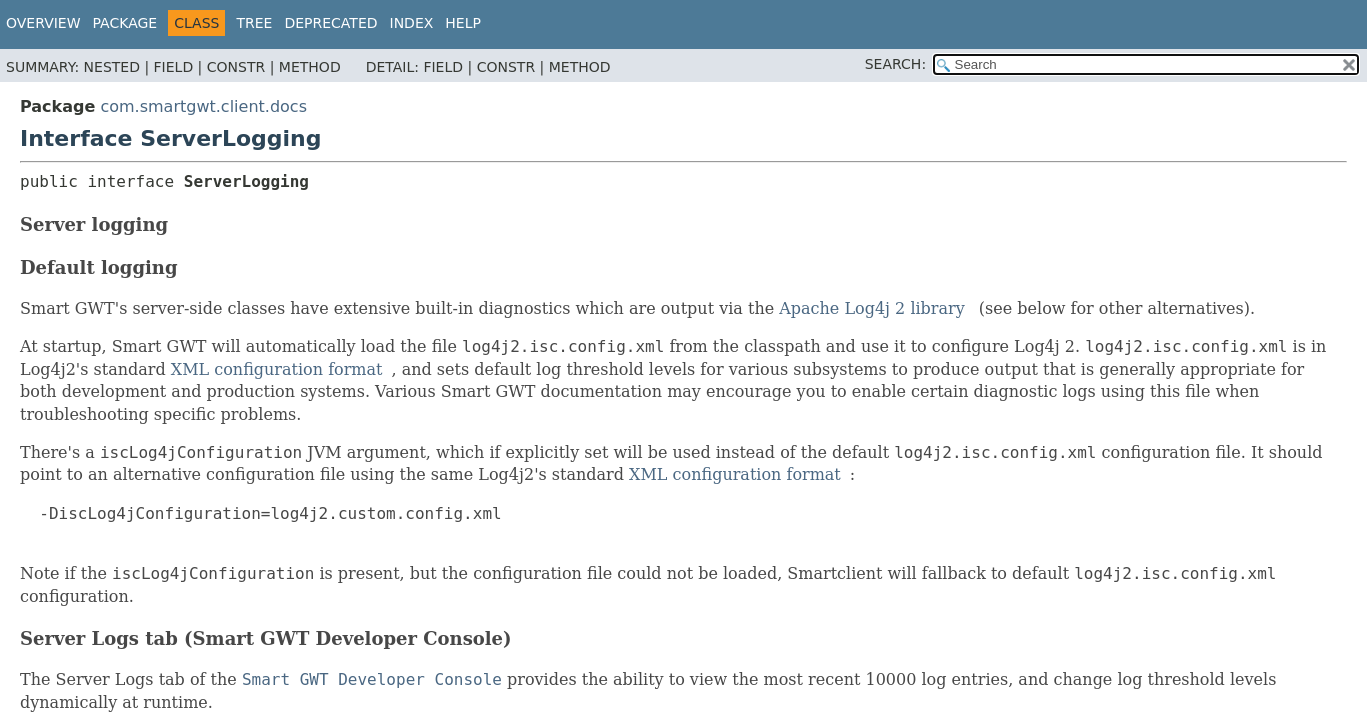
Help (463, 23)
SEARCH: (895, 64)
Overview (43, 23)
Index (412, 23)
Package (125, 23)
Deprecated (330, 23)
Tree (254, 23)
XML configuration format (277, 369)
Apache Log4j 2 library (872, 308)
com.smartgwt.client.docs (203, 106)
